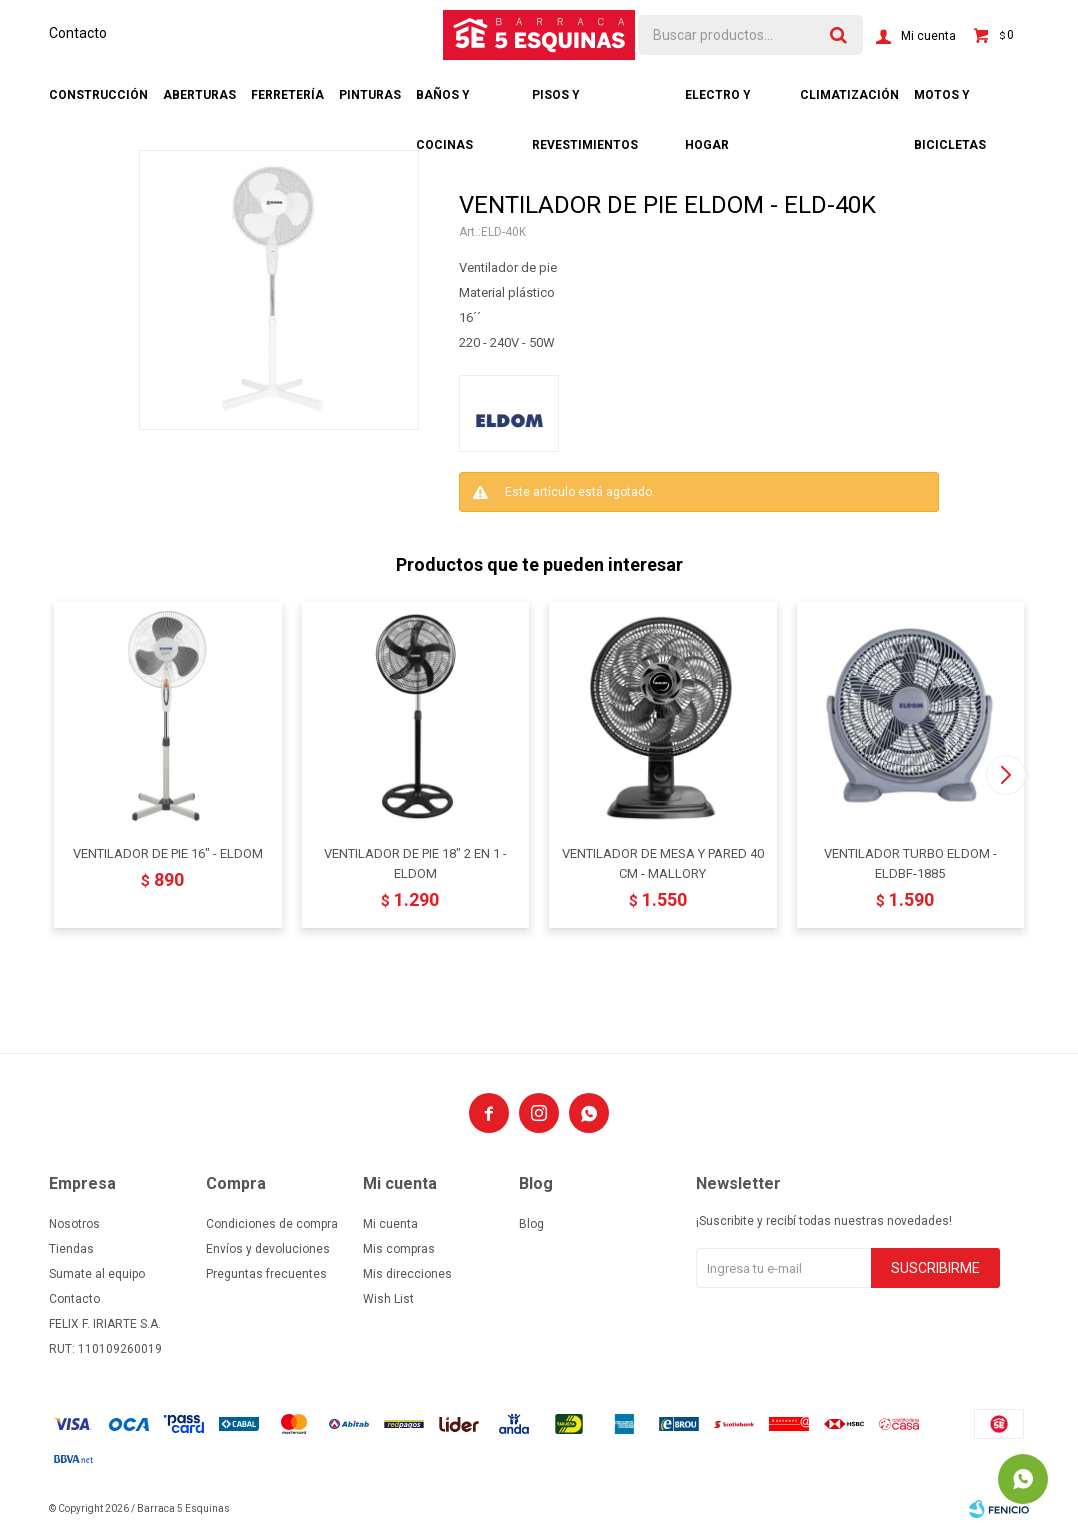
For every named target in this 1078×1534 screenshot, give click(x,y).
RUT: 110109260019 (105, 1349)
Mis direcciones (407, 1274)
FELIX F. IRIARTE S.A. (105, 1324)
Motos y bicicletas (950, 104)
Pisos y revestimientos (585, 104)
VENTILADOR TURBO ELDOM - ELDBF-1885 (910, 863)
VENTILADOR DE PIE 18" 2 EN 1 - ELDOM (415, 863)
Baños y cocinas (444, 104)
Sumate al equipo (97, 1274)
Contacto (78, 33)
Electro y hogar (718, 104)
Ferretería (287, 95)
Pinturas (370, 95)
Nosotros (74, 1224)
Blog (531, 1224)
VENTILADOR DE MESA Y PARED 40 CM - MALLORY (663, 863)
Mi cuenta (390, 1224)
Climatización (849, 95)
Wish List (388, 1299)
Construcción (98, 95)
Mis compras (399, 1249)
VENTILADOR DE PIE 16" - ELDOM (168, 853)
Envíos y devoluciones (268, 1249)
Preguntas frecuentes (266, 1274)
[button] (1005, 775)
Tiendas (71, 1249)
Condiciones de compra (272, 1224)
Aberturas (199, 95)
